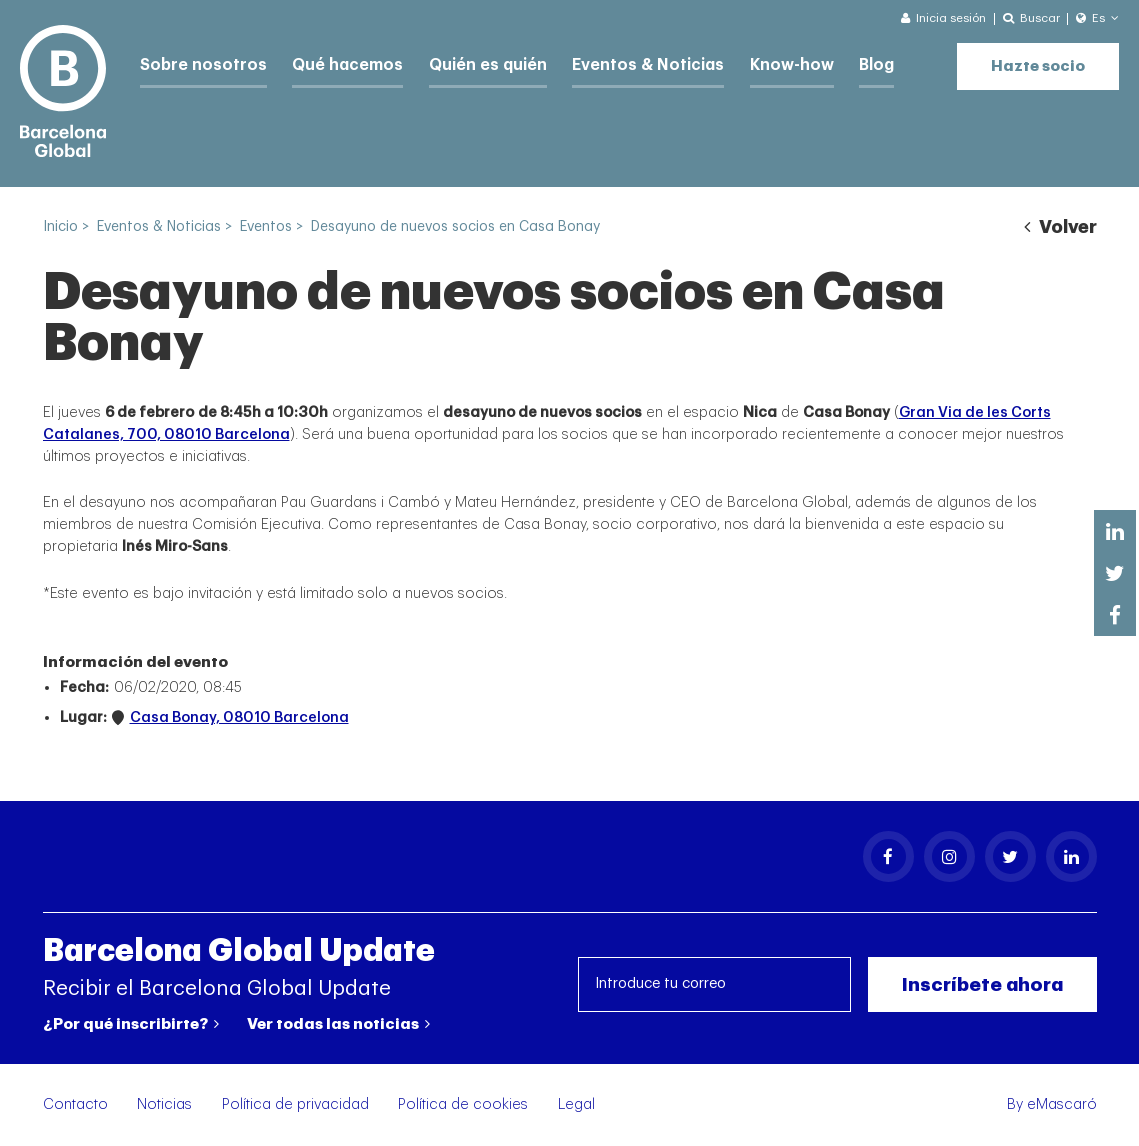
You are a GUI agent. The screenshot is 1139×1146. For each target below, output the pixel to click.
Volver (1060, 227)
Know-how (752, 62)
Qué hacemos (334, 62)
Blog (833, 62)
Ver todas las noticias (338, 1024)
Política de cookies (463, 1104)
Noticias (164, 1104)
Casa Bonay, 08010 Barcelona (239, 717)
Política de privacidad (295, 1104)
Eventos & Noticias (617, 62)
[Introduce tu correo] (714, 984)
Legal (576, 1104)
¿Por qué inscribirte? (131, 1024)
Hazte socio (1038, 60)
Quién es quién (467, 62)
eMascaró (1062, 1104)
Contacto (75, 1104)
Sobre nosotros (198, 62)
